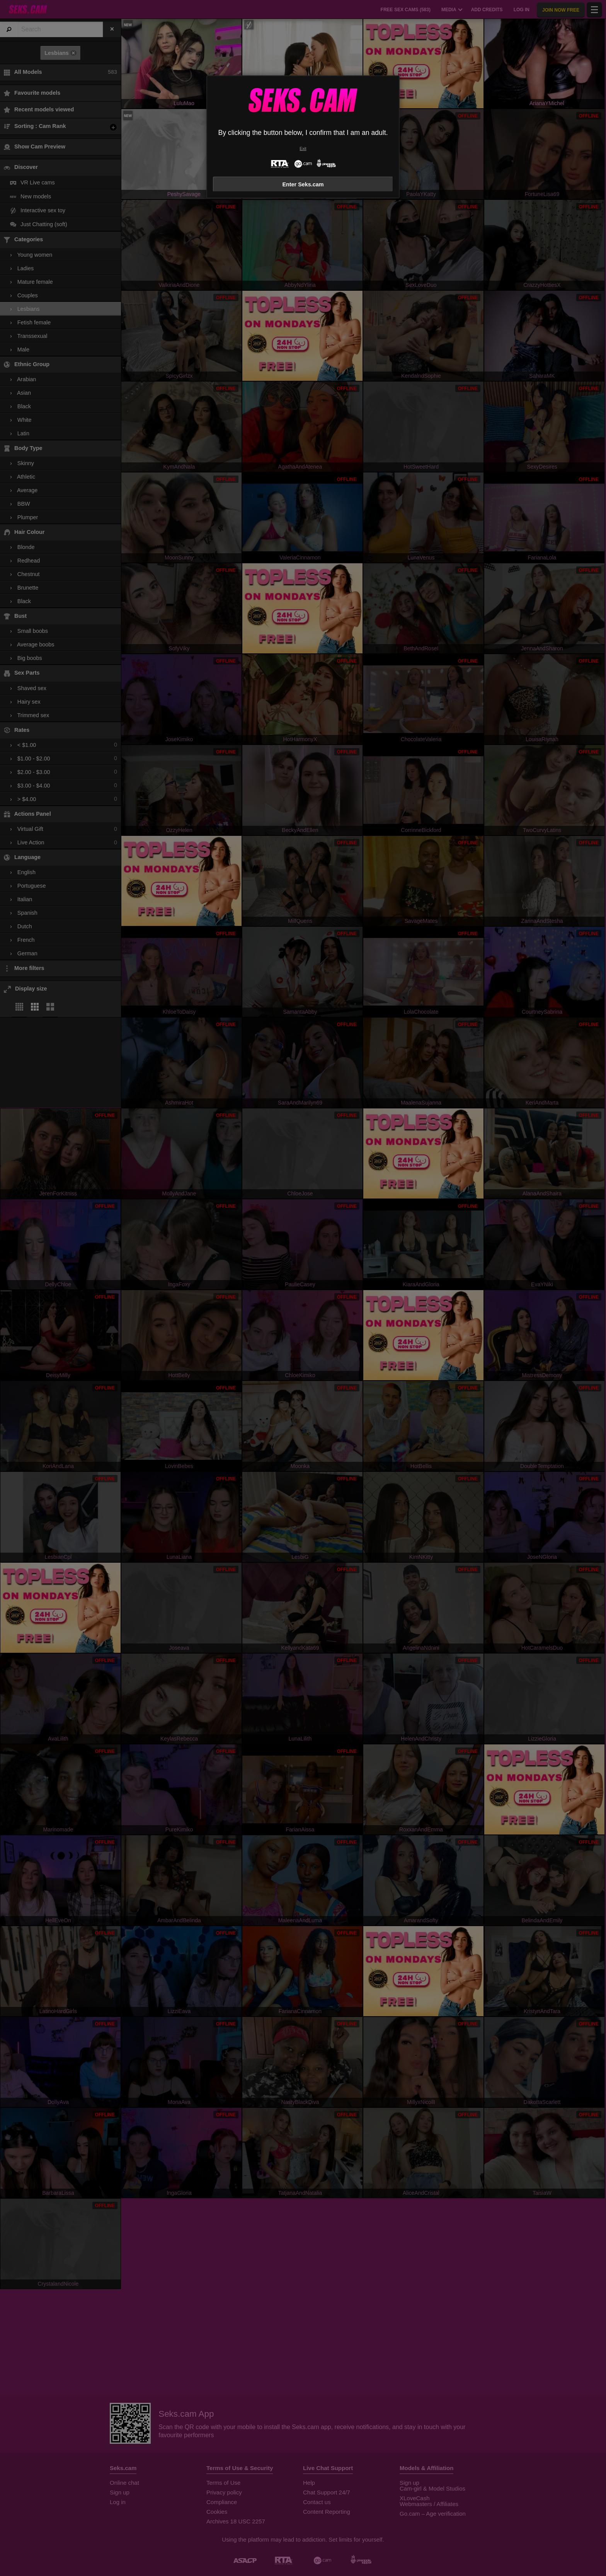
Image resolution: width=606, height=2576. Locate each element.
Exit (303, 149)
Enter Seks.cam (302, 184)
